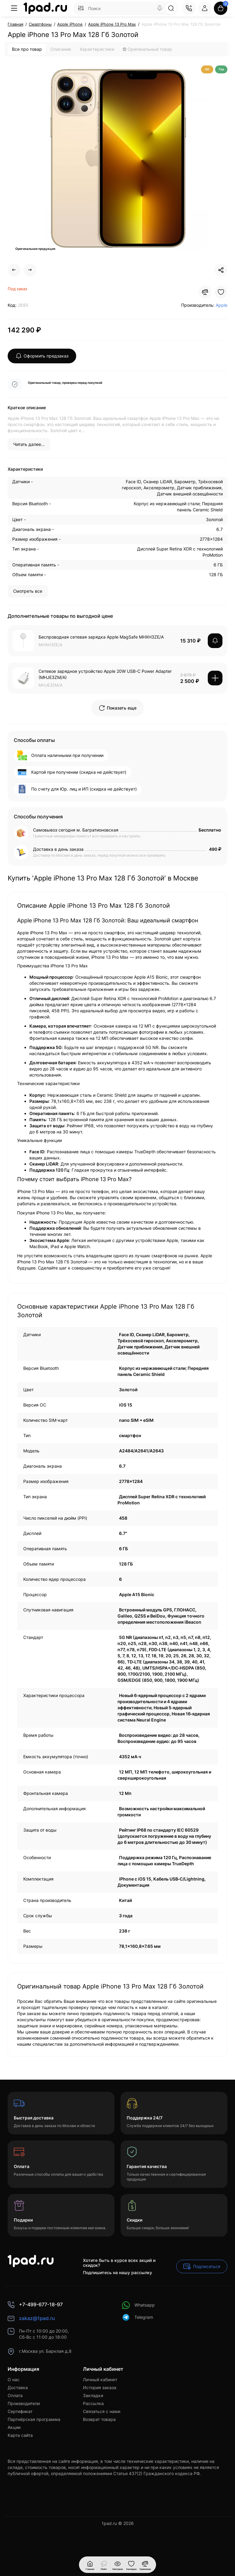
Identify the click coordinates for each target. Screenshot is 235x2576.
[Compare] (205, 292)
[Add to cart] (215, 678)
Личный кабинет (100, 2379)
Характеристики (97, 49)
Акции (14, 2427)
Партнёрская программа (34, 2419)
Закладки (93, 2395)
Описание (60, 49)
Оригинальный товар (147, 49)
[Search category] (81, 8)
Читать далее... (29, 444)
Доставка (18, 2387)
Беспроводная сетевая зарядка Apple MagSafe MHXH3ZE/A (101, 636)
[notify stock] (215, 640)
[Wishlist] (220, 292)
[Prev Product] (14, 270)
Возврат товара (99, 2419)
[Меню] (14, 8)
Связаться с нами (101, 2411)
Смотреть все (27, 591)
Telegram (137, 2317)
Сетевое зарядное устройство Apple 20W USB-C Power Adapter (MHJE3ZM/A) (105, 674)
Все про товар (27, 49)
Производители (24, 2403)
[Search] (160, 8)
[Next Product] (30, 270)
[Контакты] (189, 8)
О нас (14, 2379)
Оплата (15, 2395)
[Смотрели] (103, 2564)
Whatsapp (138, 2305)
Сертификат (20, 2411)
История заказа (99, 2387)
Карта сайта (20, 2435)
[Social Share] (220, 270)
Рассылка (93, 2403)
